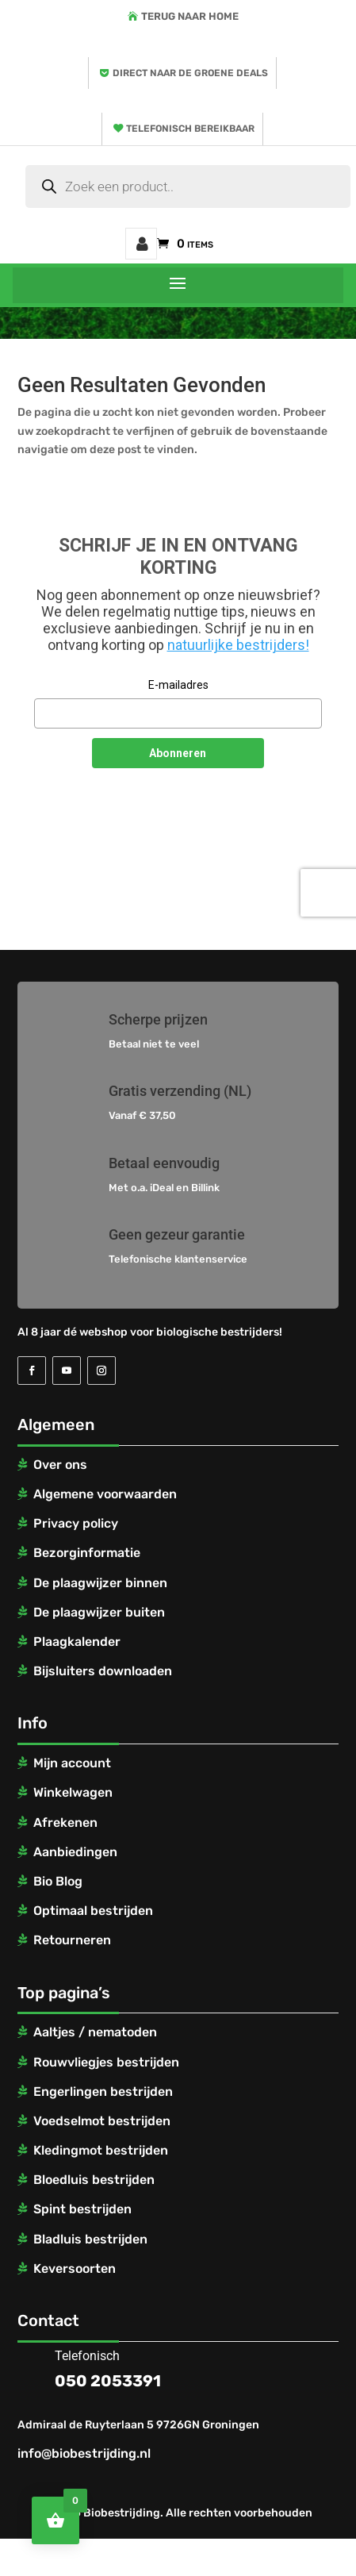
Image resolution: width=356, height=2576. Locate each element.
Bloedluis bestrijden (94, 2179)
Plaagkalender (77, 1641)
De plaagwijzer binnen (100, 1582)
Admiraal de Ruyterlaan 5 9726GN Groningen (138, 2425)
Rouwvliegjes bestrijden (106, 2062)
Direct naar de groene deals (190, 73)
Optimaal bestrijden (93, 1910)
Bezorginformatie (86, 1552)
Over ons (60, 1464)
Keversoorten (74, 2268)
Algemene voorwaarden (105, 1493)
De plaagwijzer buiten (99, 1612)
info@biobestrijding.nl (84, 2453)
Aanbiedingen (75, 1851)
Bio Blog (57, 1881)
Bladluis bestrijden (90, 2239)
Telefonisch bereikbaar (190, 128)
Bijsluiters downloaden (102, 1670)
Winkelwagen (73, 1792)
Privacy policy (75, 1523)
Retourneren (72, 1939)
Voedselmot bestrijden (101, 2120)
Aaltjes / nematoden (95, 2032)
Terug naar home (190, 16)
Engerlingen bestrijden (103, 2091)
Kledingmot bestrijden (100, 2150)
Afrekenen (65, 1822)
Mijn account (141, 244)
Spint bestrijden (82, 2209)
